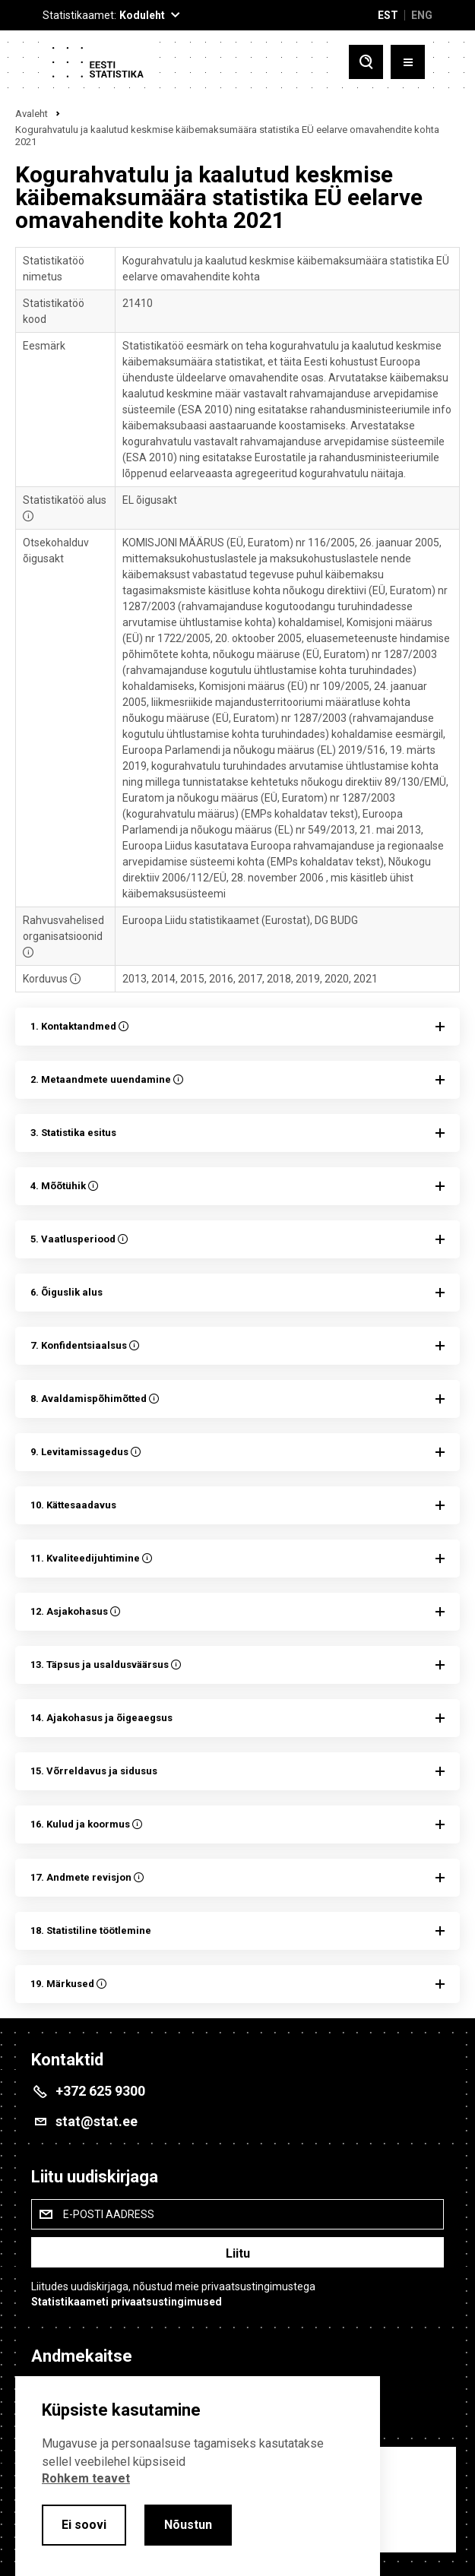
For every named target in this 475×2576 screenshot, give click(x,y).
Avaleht (31, 113)
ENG (421, 15)
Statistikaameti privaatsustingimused (126, 2302)
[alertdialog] (197, 2476)
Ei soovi (84, 2524)
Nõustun (188, 2524)
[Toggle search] (366, 62)
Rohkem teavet (86, 2478)
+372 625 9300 (100, 2091)
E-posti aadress (108, 2214)
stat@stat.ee (96, 2121)
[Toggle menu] (407, 62)
